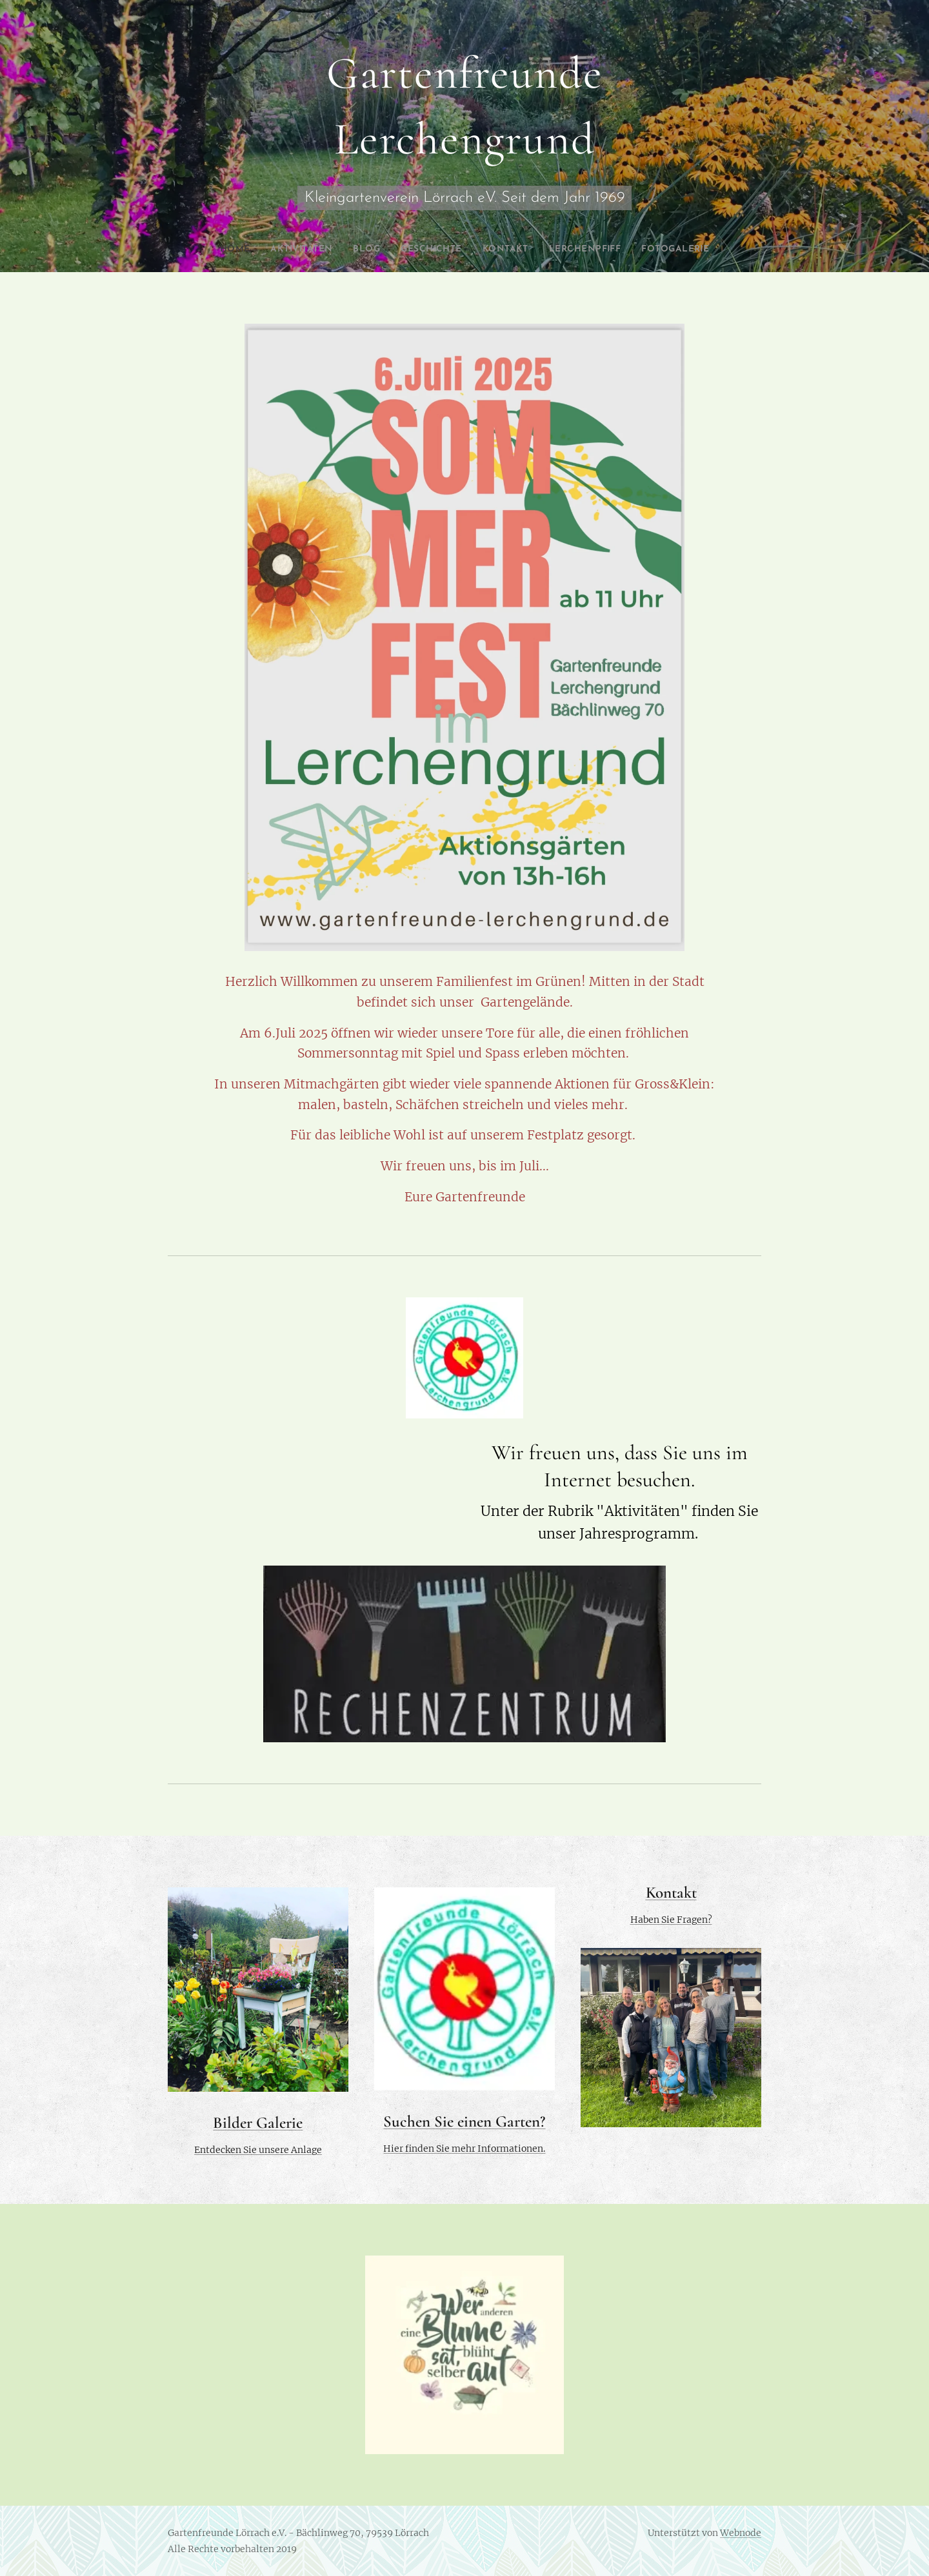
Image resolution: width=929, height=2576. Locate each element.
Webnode (740, 2533)
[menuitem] (224, 249)
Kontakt (670, 1892)
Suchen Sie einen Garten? (464, 2121)
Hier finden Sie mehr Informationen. (464, 2148)
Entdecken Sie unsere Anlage (258, 2150)
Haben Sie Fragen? (671, 1919)
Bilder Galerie (258, 2122)
